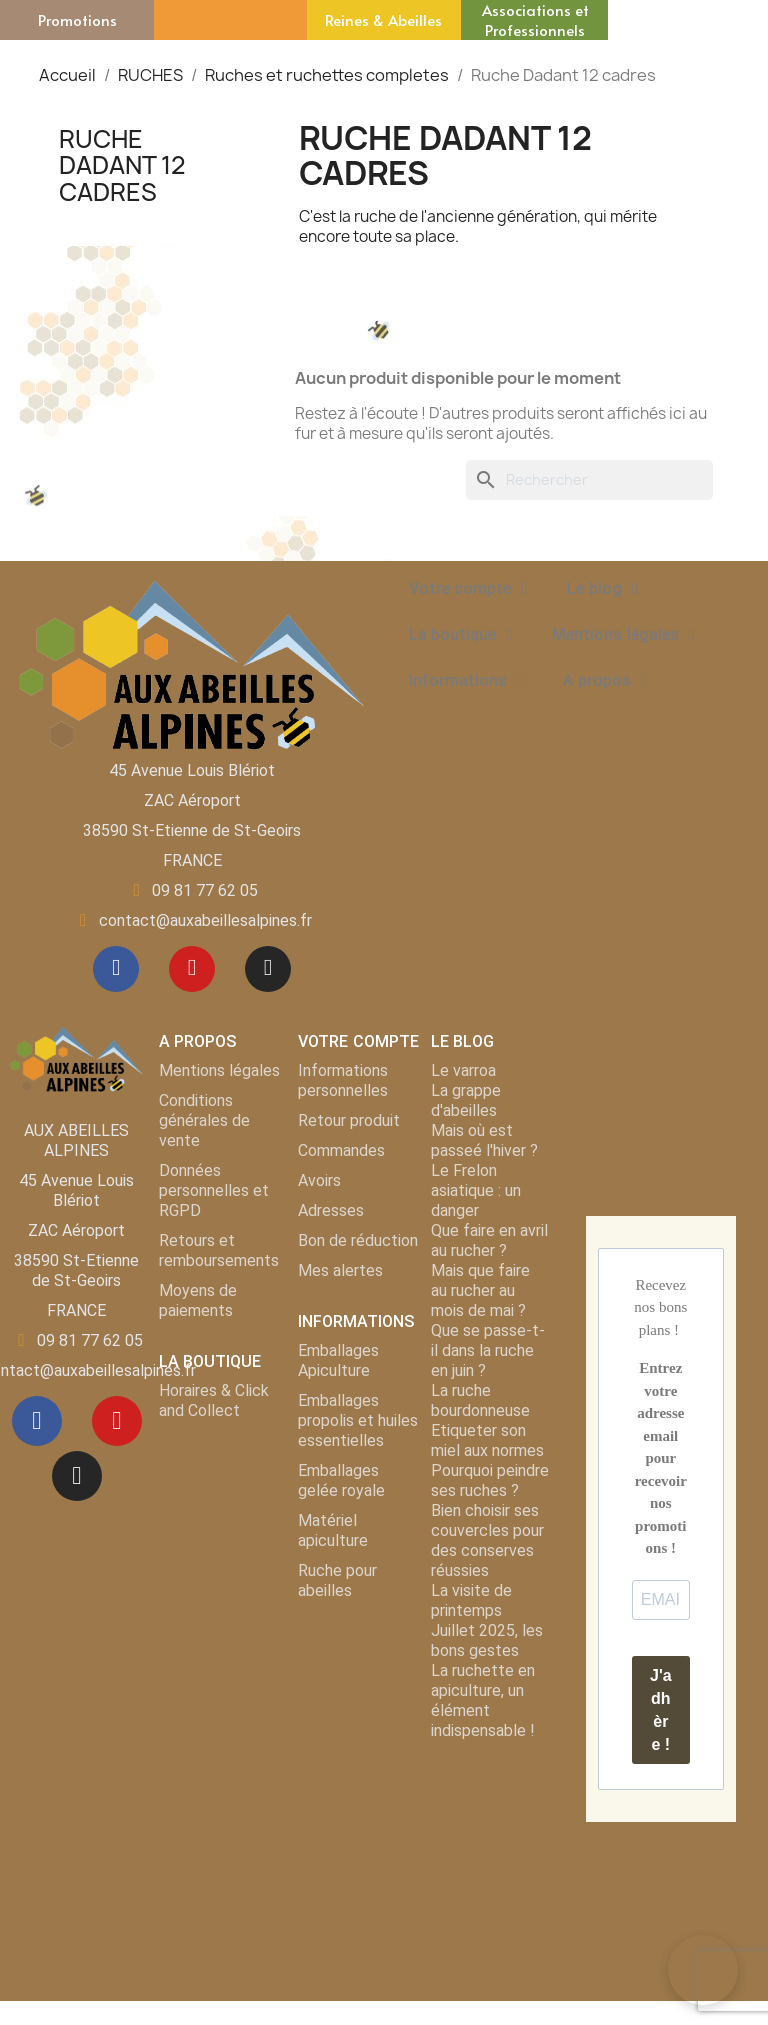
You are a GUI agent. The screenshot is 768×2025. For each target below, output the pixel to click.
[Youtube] (192, 971)
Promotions (77, 19)
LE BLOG (462, 1045)
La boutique (460, 635)
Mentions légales (623, 635)
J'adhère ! (661, 1714)
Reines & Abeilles (383, 19)
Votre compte (468, 589)
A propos (605, 681)
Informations (466, 681)
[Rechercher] (589, 480)
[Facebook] (112, 971)
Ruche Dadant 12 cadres (122, 165)
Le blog (602, 589)
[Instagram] (272, 971)
